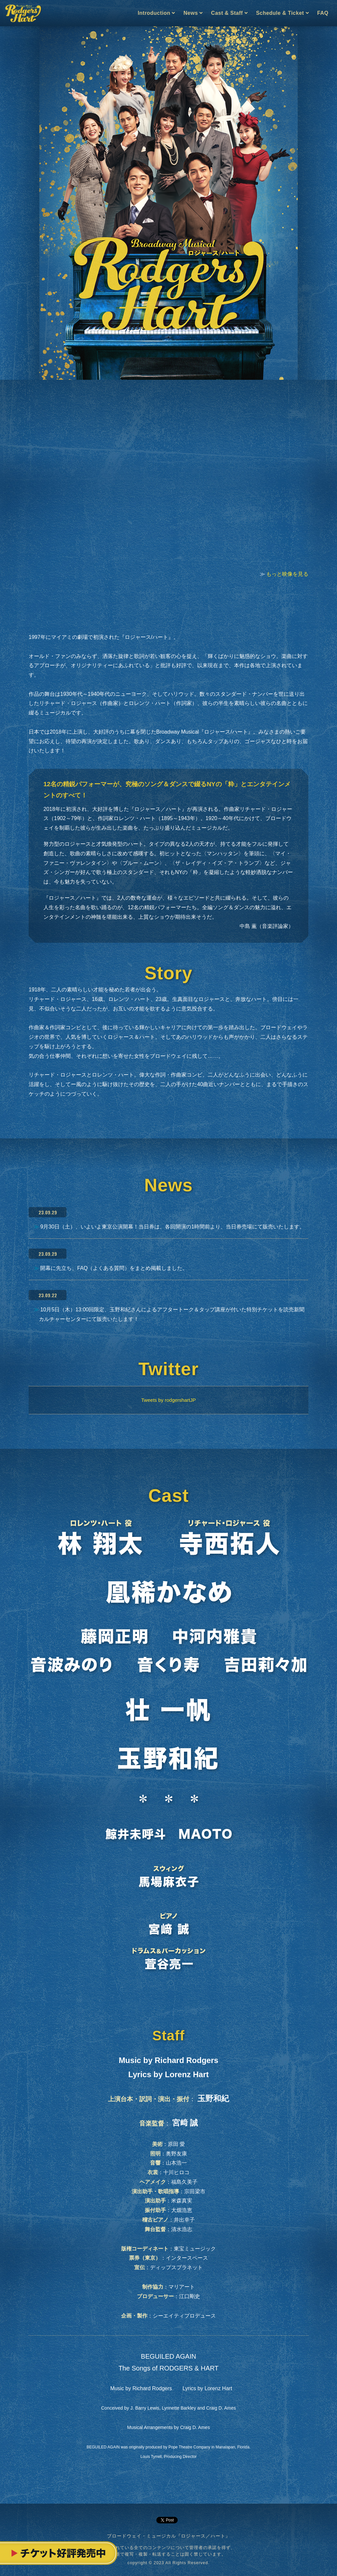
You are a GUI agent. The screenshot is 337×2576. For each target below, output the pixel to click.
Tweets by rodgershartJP (168, 1400)
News (193, 13)
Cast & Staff (229, 13)
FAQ (322, 13)
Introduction (156, 13)
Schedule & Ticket (282, 13)
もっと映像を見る (287, 574)
